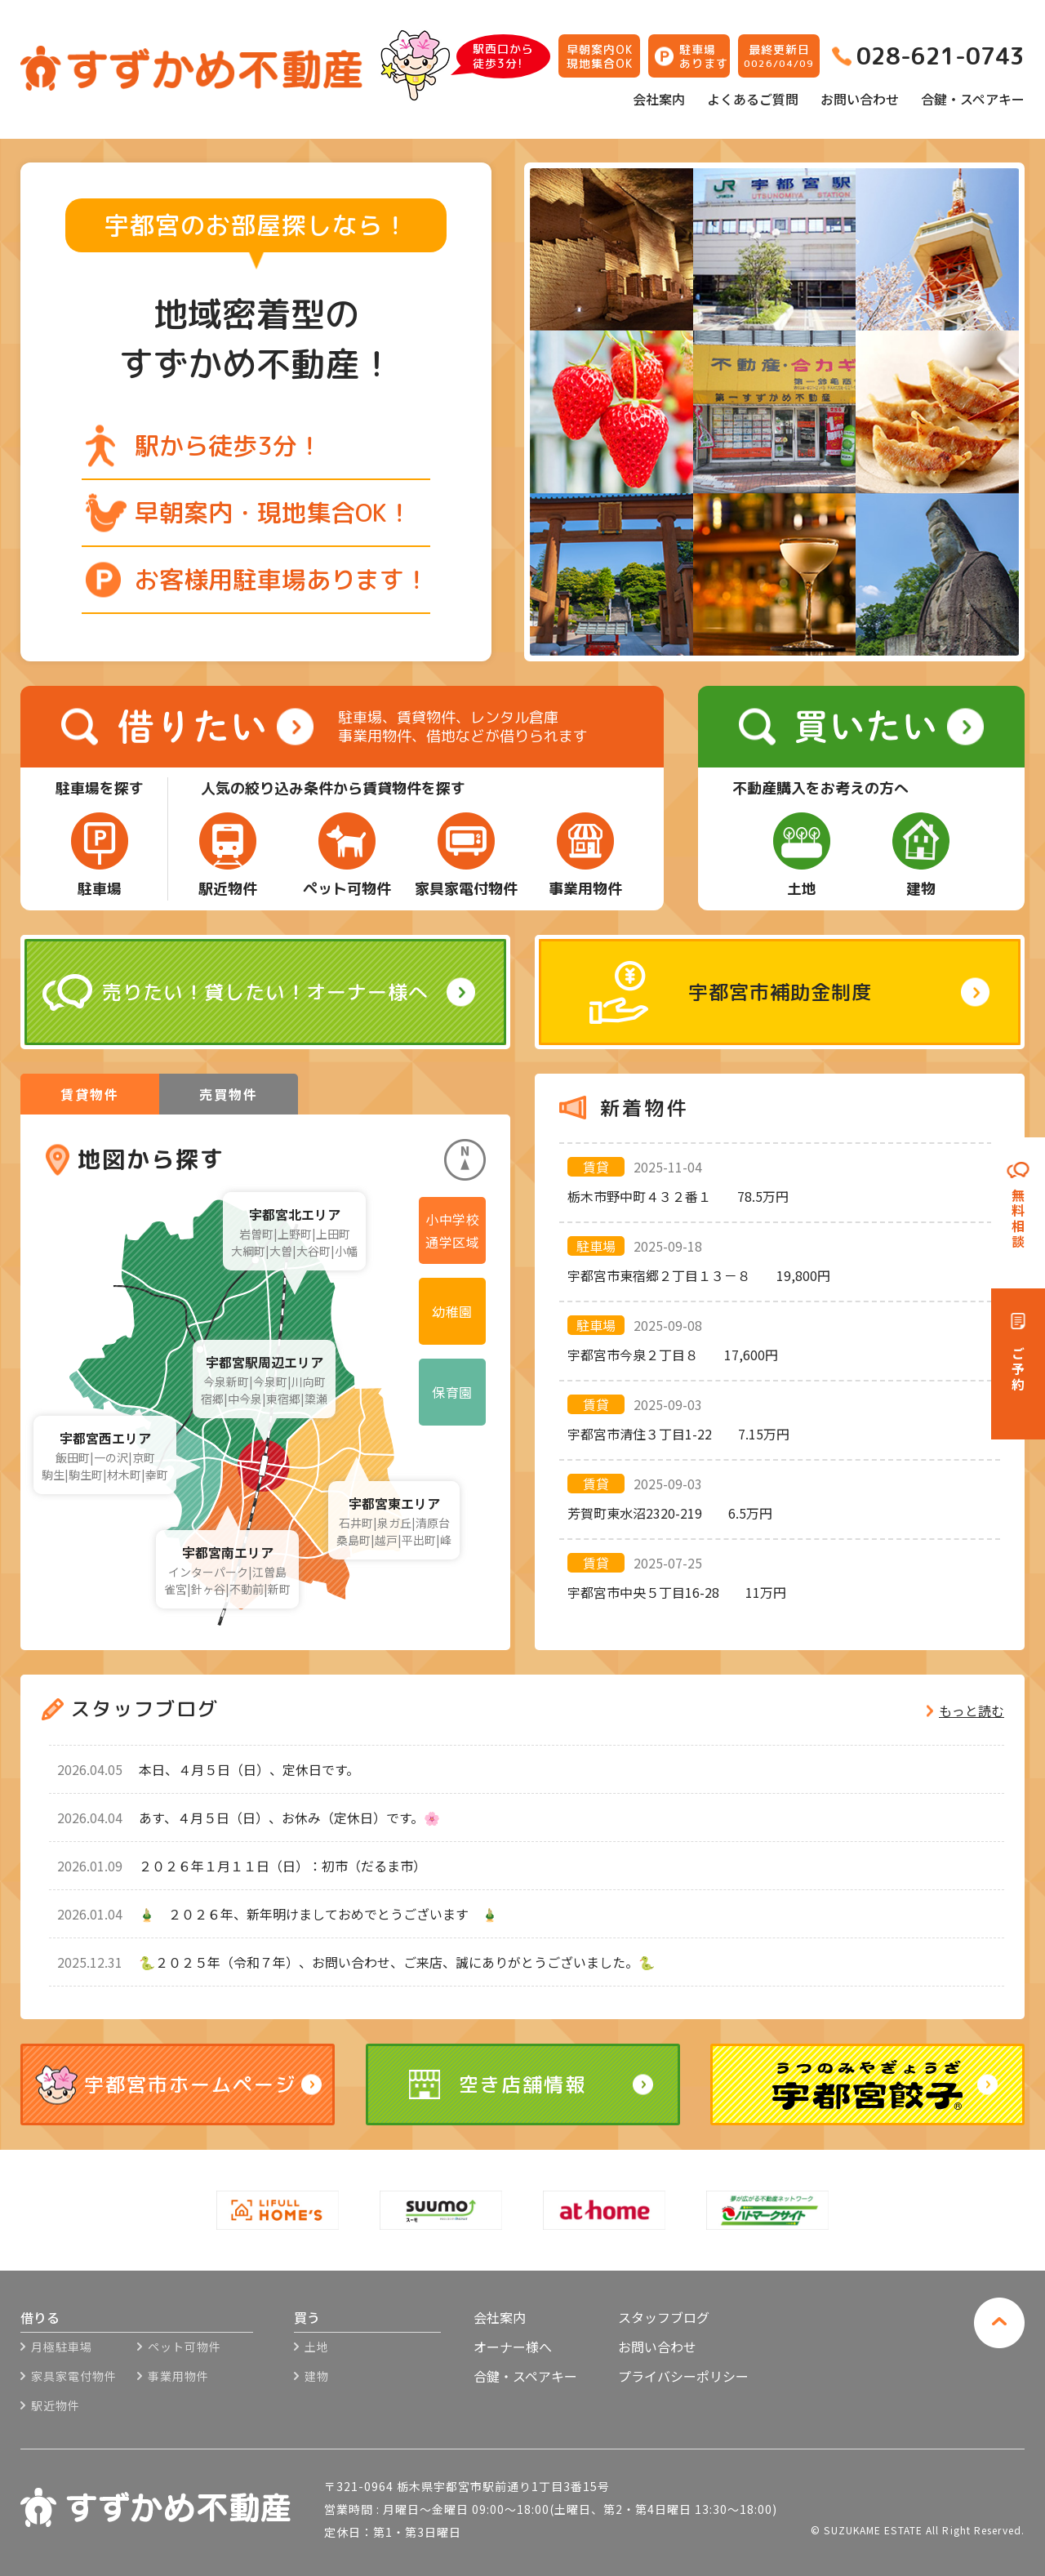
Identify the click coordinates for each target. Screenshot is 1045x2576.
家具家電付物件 (74, 2376)
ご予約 (1018, 1369)
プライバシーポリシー (683, 2376)
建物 (317, 2376)
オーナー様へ (513, 2346)
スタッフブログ (663, 2317)
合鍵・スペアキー (973, 99)
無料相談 (1018, 1219)
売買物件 (228, 1094)
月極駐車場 (61, 2346)
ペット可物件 (184, 2346)
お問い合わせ (859, 99)
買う (307, 2319)
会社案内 (659, 99)
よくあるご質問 (752, 99)
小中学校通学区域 (452, 1230)
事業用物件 (178, 2376)
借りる (40, 2319)
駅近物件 (55, 2405)
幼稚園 (452, 1311)
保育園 (452, 1392)
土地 (317, 2346)
